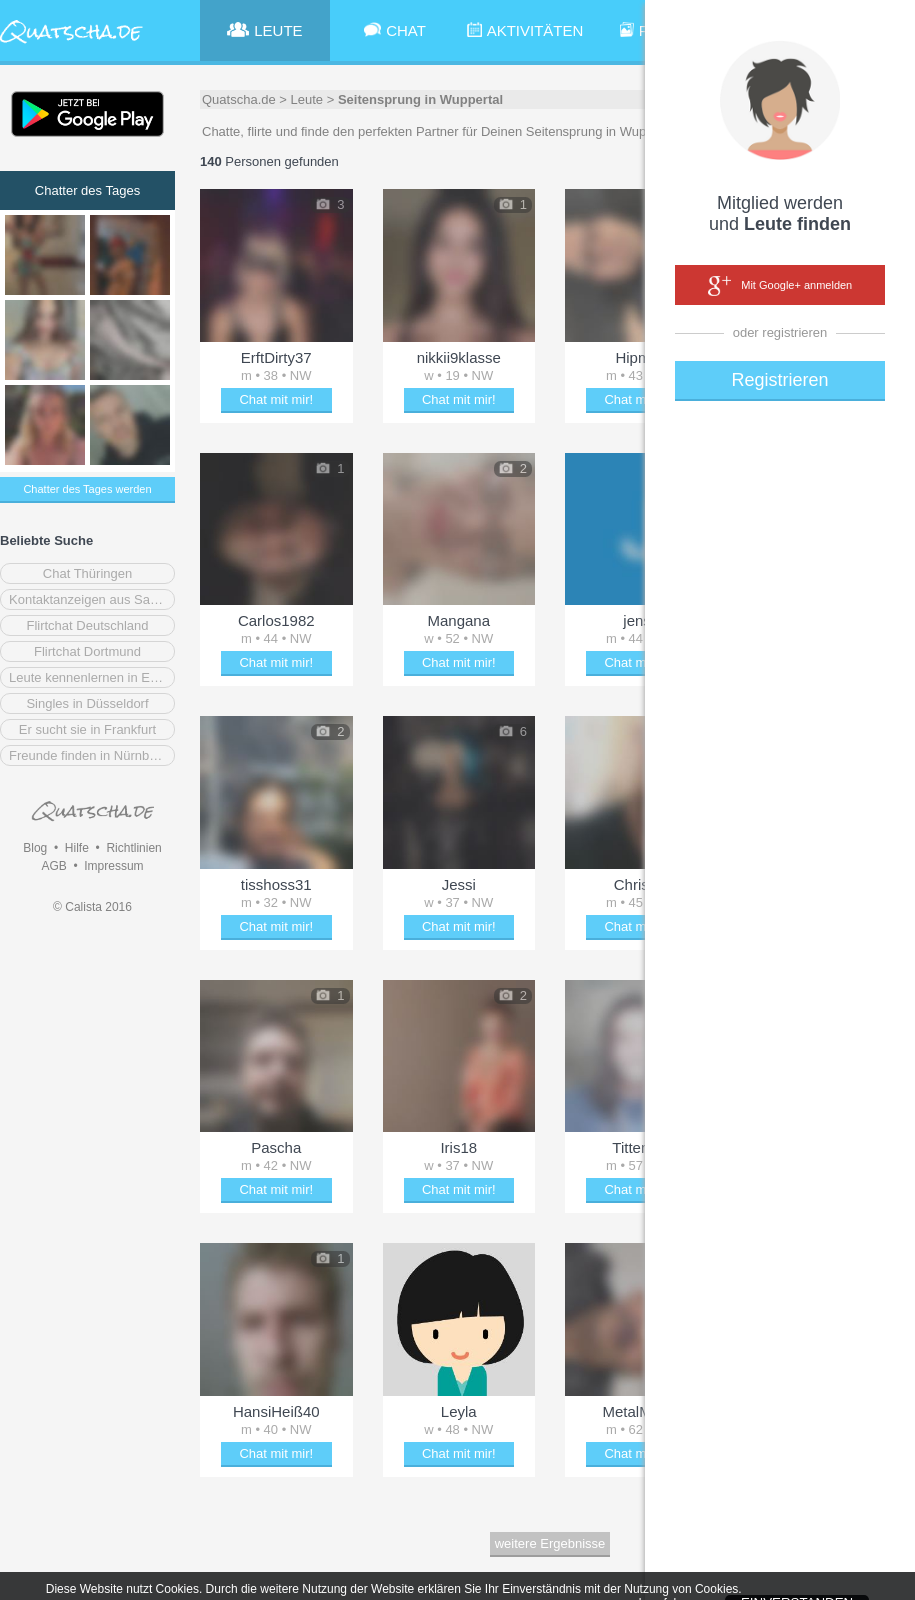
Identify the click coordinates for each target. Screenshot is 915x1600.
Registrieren (779, 380)
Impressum (113, 866)
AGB (53, 866)
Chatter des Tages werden (87, 489)
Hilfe (77, 848)
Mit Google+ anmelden (780, 286)
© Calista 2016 (92, 907)
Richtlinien (133, 848)
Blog (35, 848)
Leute (307, 99)
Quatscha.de (239, 99)
